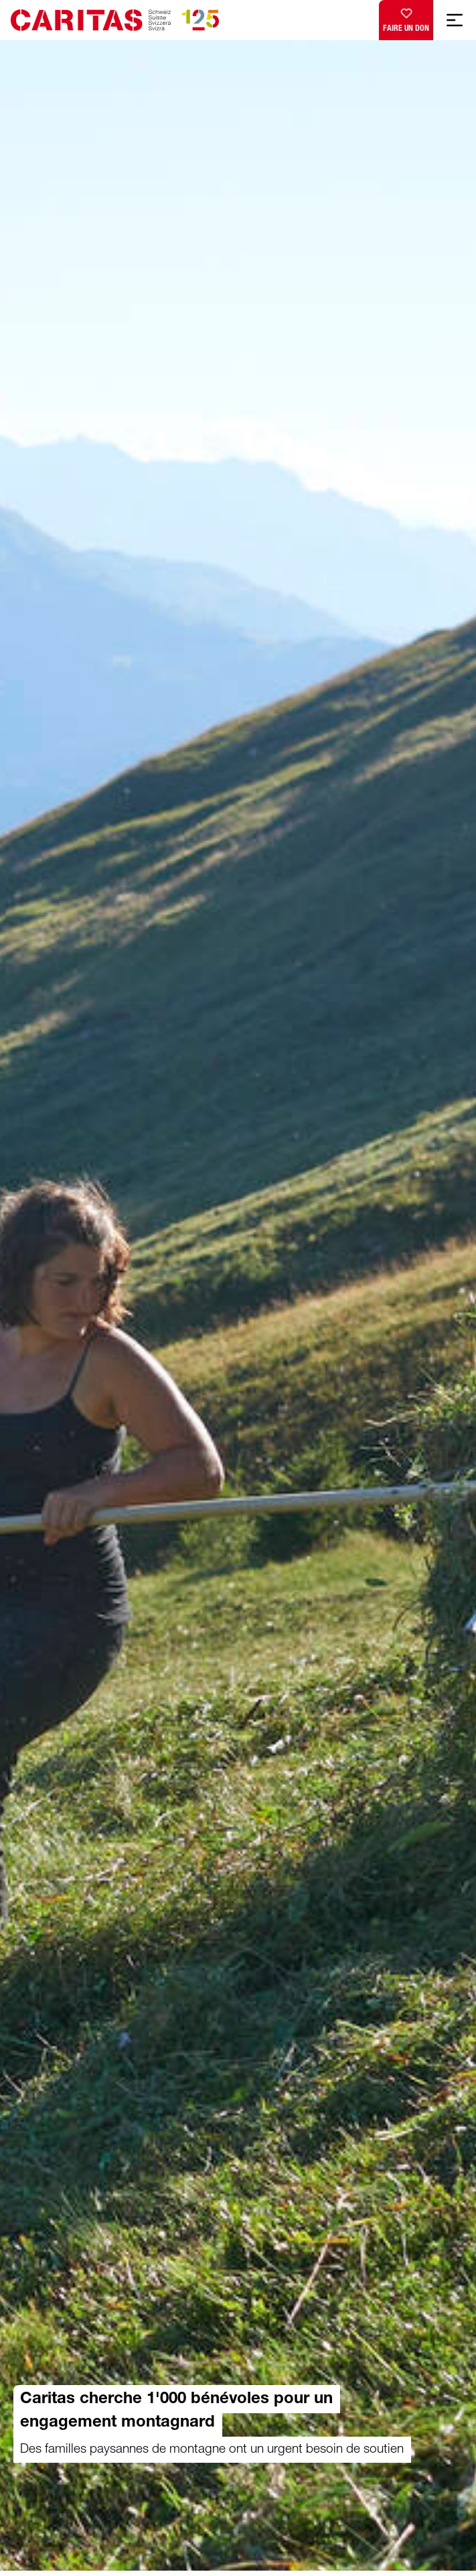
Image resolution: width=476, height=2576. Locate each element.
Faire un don (406, 17)
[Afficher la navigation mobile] (454, 20)
